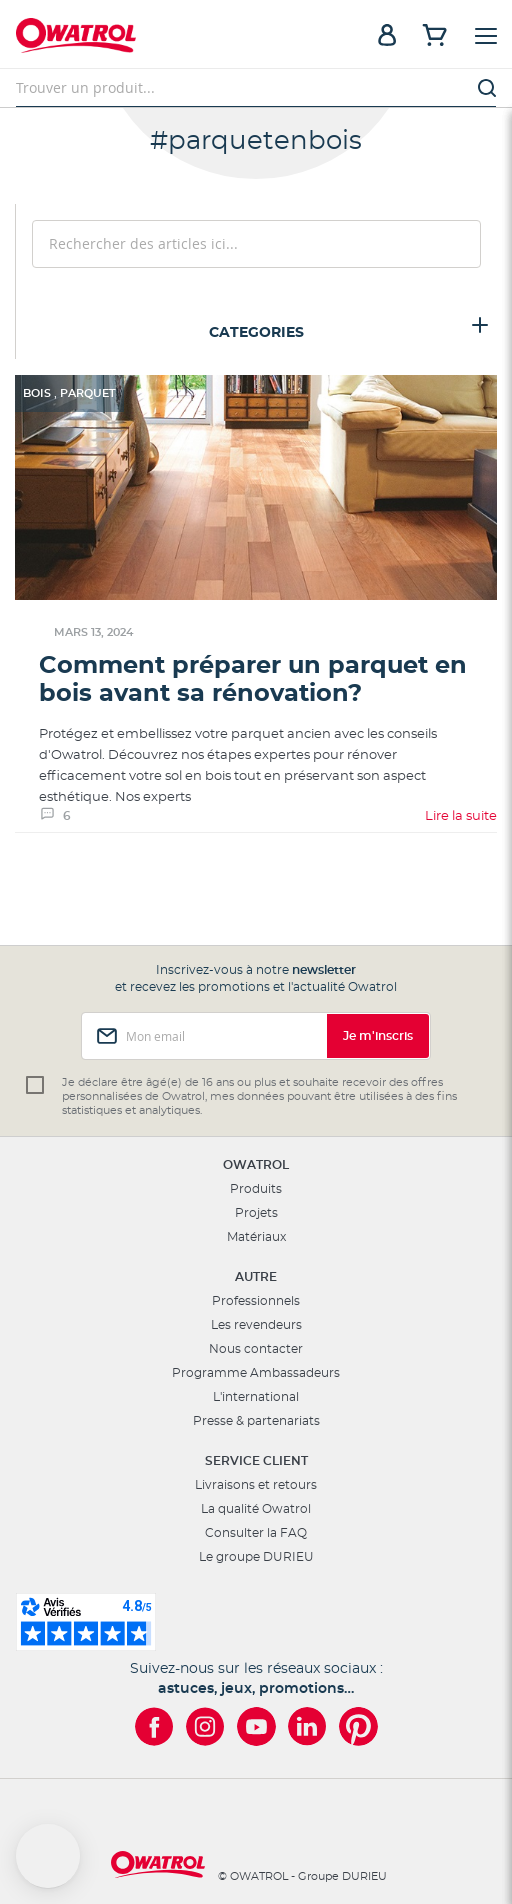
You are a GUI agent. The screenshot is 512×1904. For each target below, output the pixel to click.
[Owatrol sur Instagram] (205, 1726)
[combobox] (256, 88)
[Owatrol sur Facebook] (154, 1726)
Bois (38, 393)
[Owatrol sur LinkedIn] (307, 1726)
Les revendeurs (256, 1325)
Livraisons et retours (256, 1485)
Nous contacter (256, 1349)
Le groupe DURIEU (256, 1557)
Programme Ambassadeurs (256, 1373)
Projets (256, 1213)
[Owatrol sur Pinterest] (358, 1726)
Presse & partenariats (256, 1421)
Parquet (88, 393)
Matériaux (256, 1237)
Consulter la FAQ (256, 1533)
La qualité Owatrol (256, 1509)
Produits (256, 1189)
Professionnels (256, 1301)
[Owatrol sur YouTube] (256, 1726)
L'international (256, 1397)
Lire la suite (461, 816)
